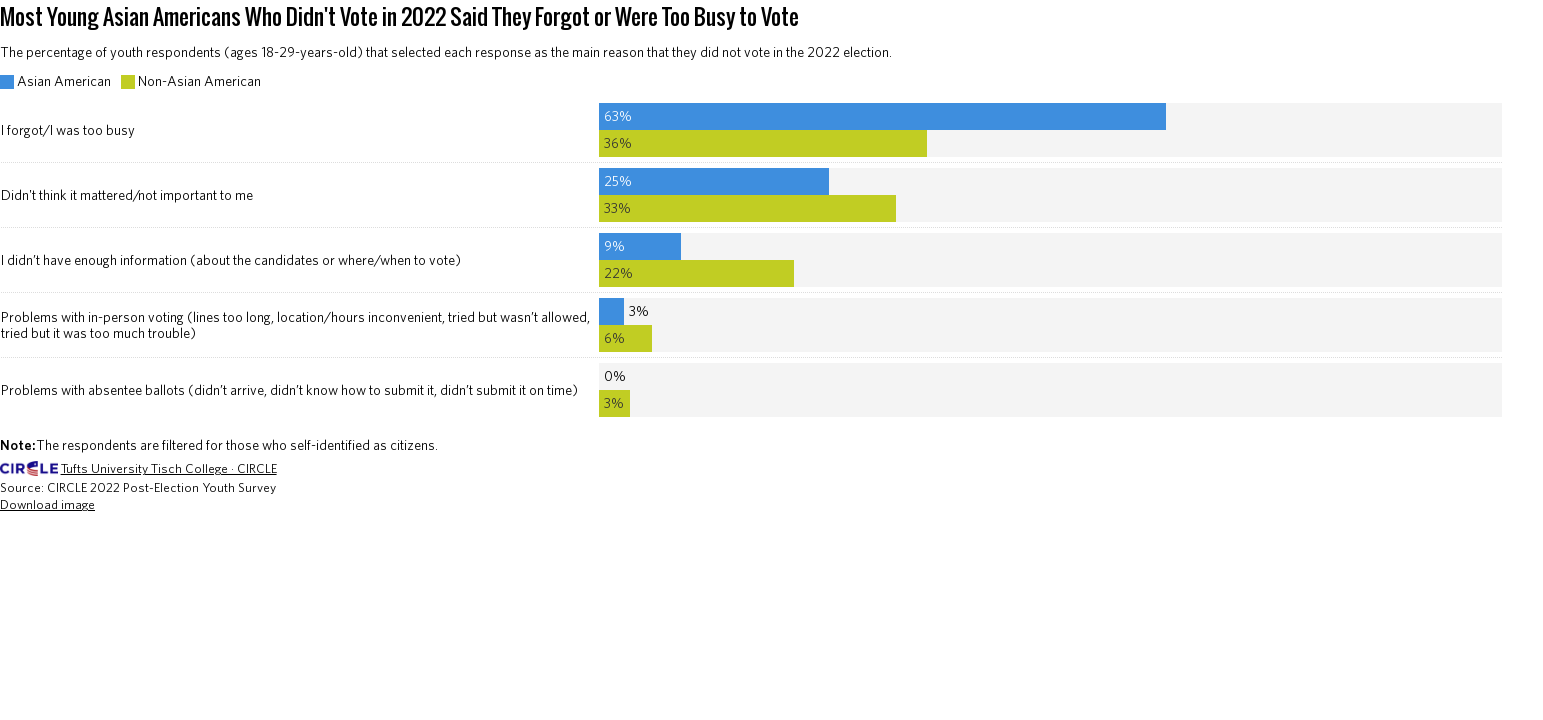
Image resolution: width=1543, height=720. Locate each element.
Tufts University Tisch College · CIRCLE (169, 468)
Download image (47, 504)
